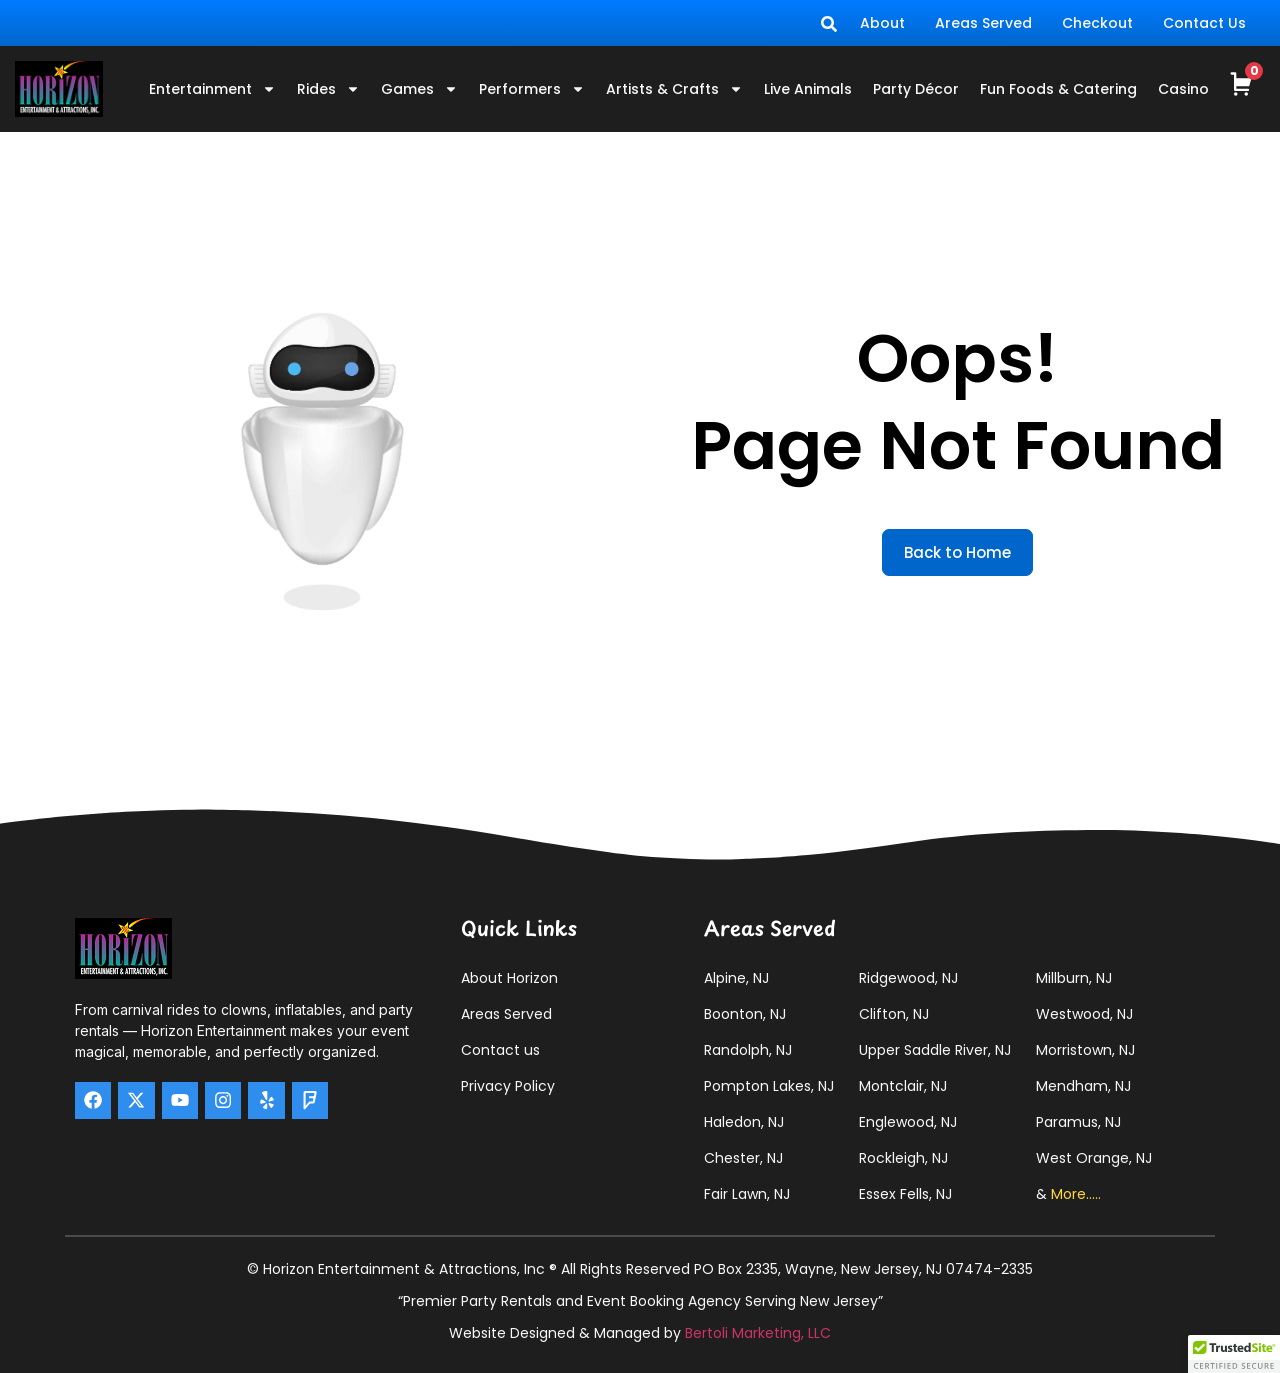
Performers (532, 89)
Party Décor (916, 89)
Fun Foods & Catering (1058, 89)
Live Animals (808, 89)
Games (419, 89)
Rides (328, 89)
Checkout (1097, 23)
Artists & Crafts (674, 89)
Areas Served (983, 23)
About (882, 23)
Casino (1183, 89)
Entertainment (212, 89)
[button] (1234, 1354)
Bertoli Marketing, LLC (758, 1333)
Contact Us (1204, 23)
